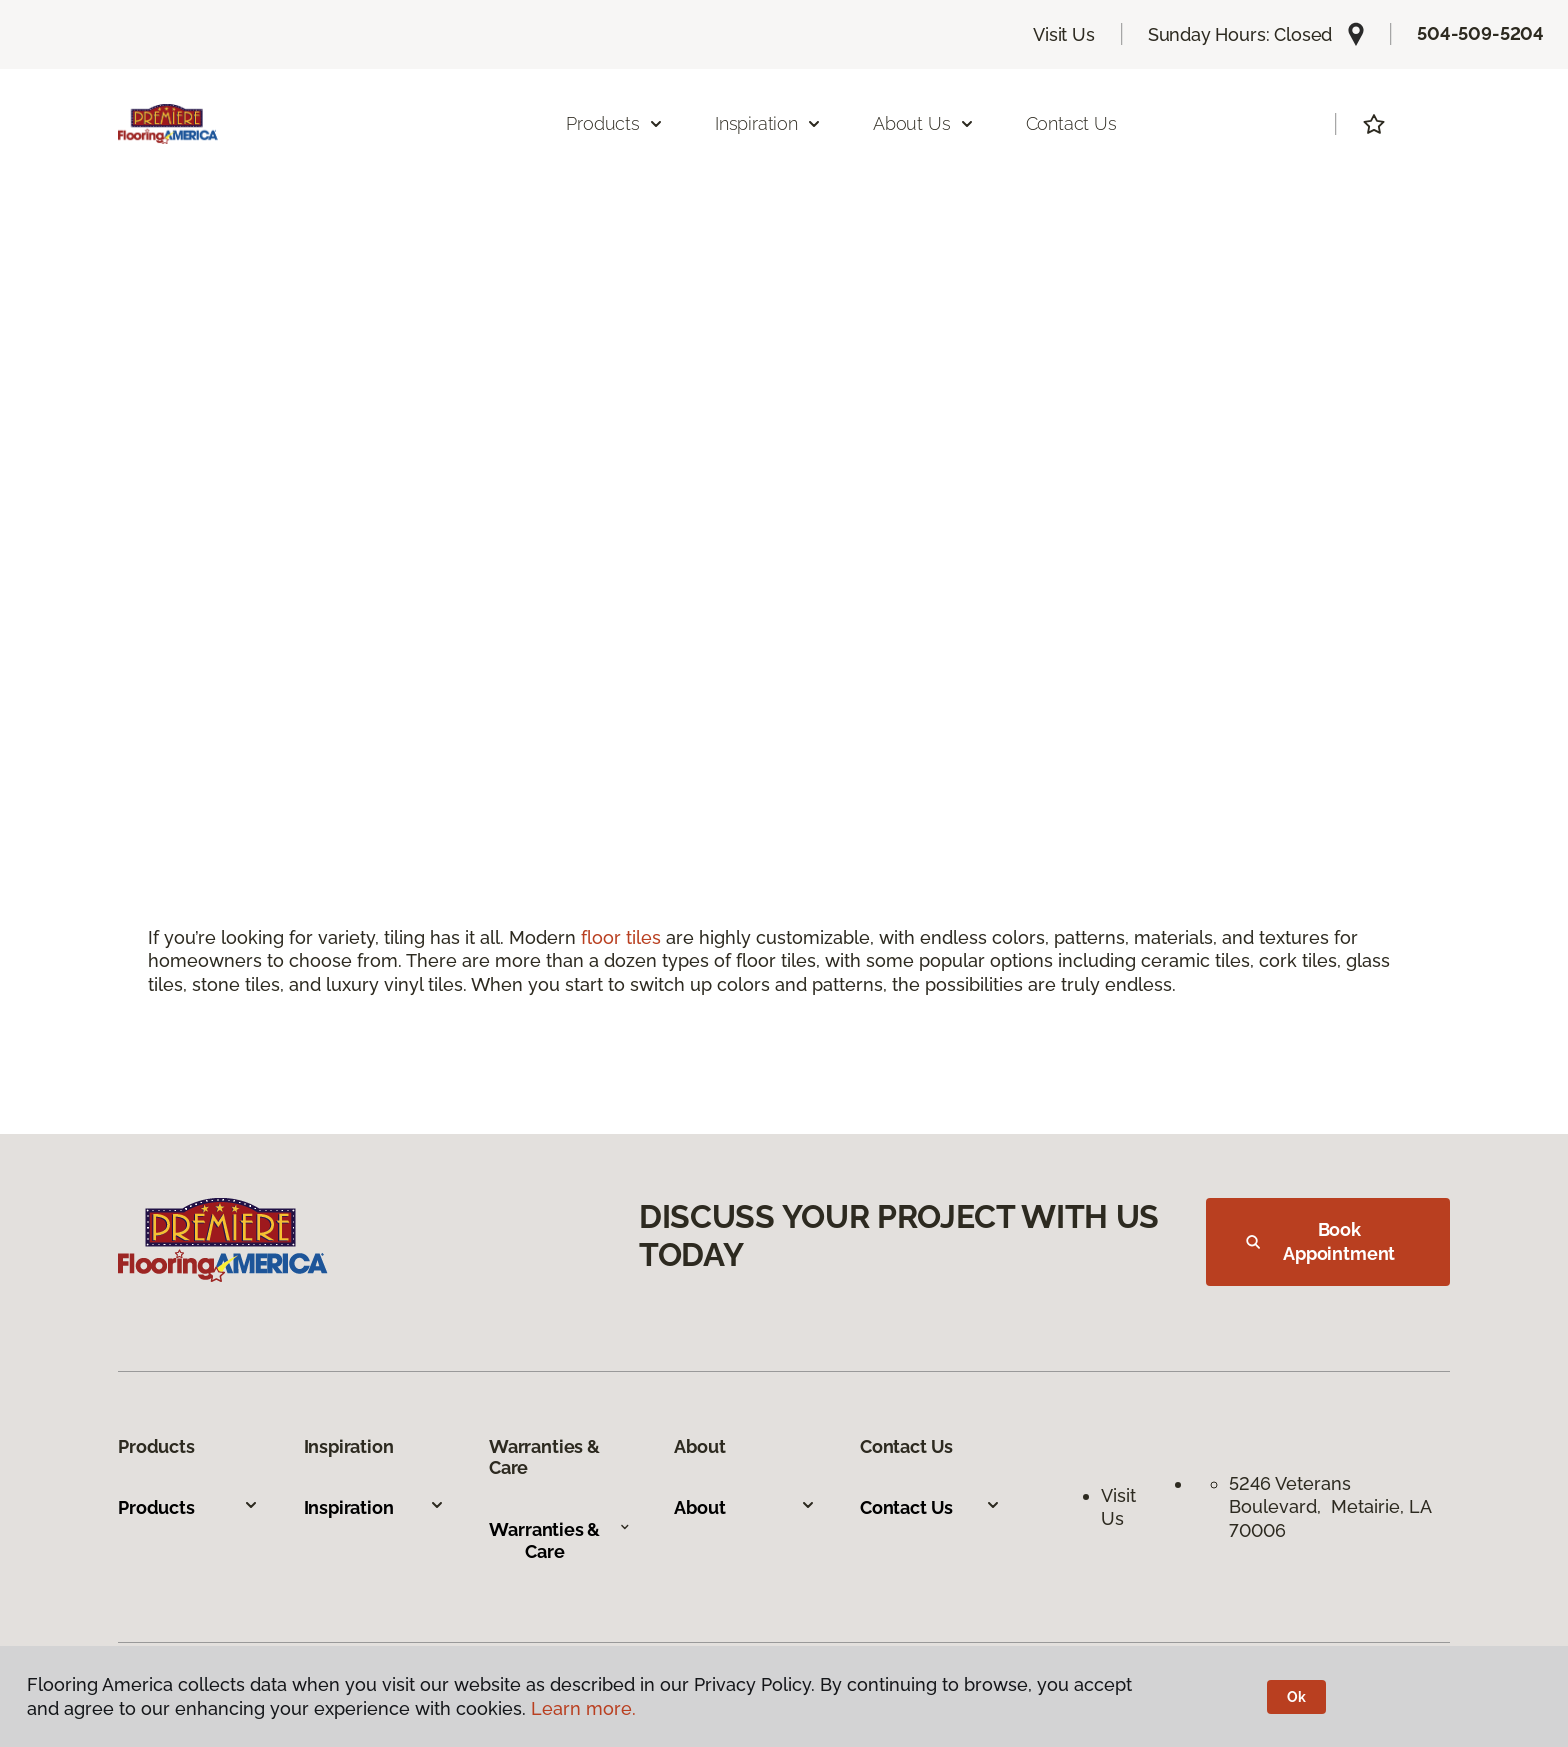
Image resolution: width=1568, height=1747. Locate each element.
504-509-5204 (1480, 33)
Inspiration (374, 1507)
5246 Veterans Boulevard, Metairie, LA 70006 (1330, 1507)
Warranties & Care (559, 1540)
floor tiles (621, 937)
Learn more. (583, 1708)
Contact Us (1071, 123)
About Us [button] (924, 123)
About (744, 1507)
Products (188, 1507)
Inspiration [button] (768, 123)
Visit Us (1064, 34)
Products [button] (615, 123)
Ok (1296, 1697)
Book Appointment (1320, 1241)
